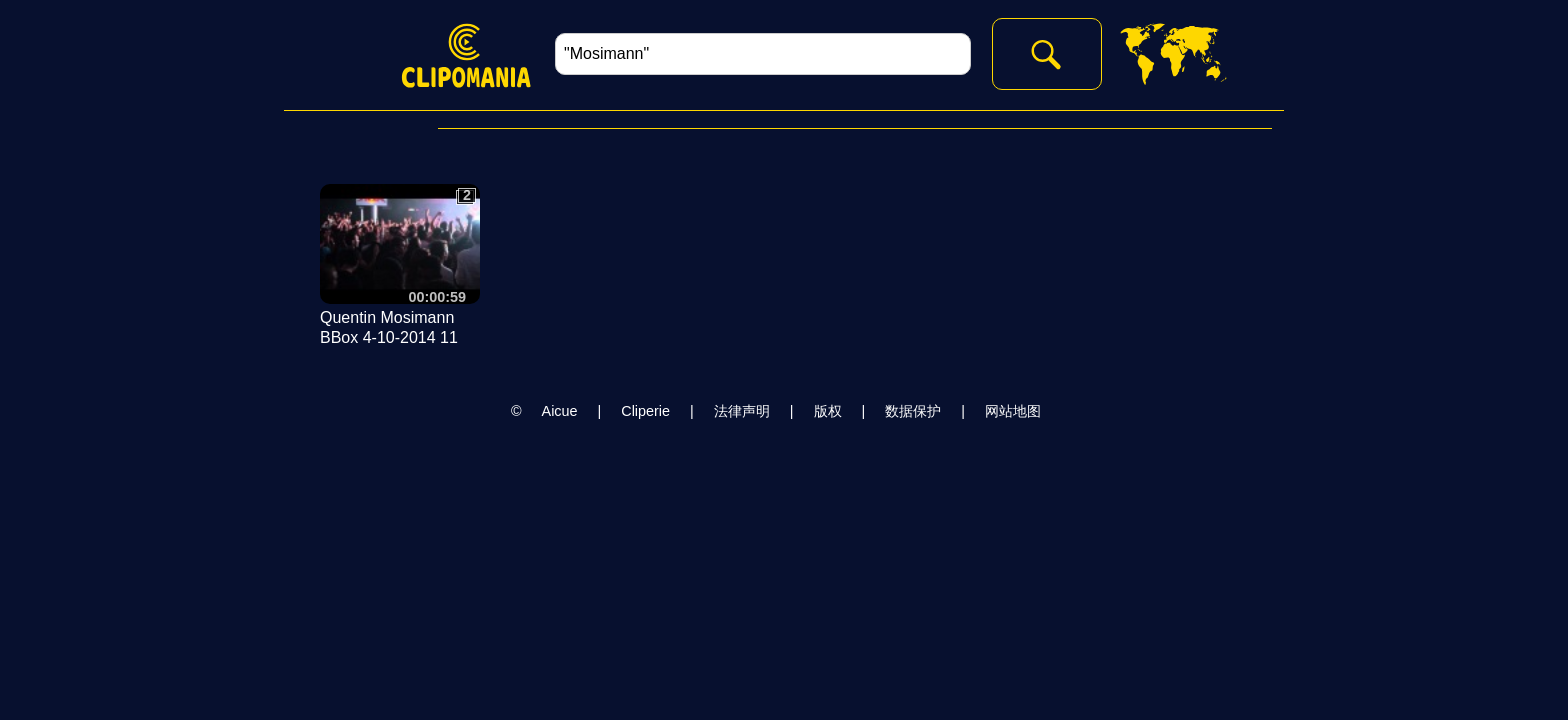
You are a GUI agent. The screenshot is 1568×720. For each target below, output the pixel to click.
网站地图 (1013, 411)
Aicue (560, 411)
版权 (828, 411)
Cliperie (645, 411)
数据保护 (913, 411)
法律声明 (742, 411)
